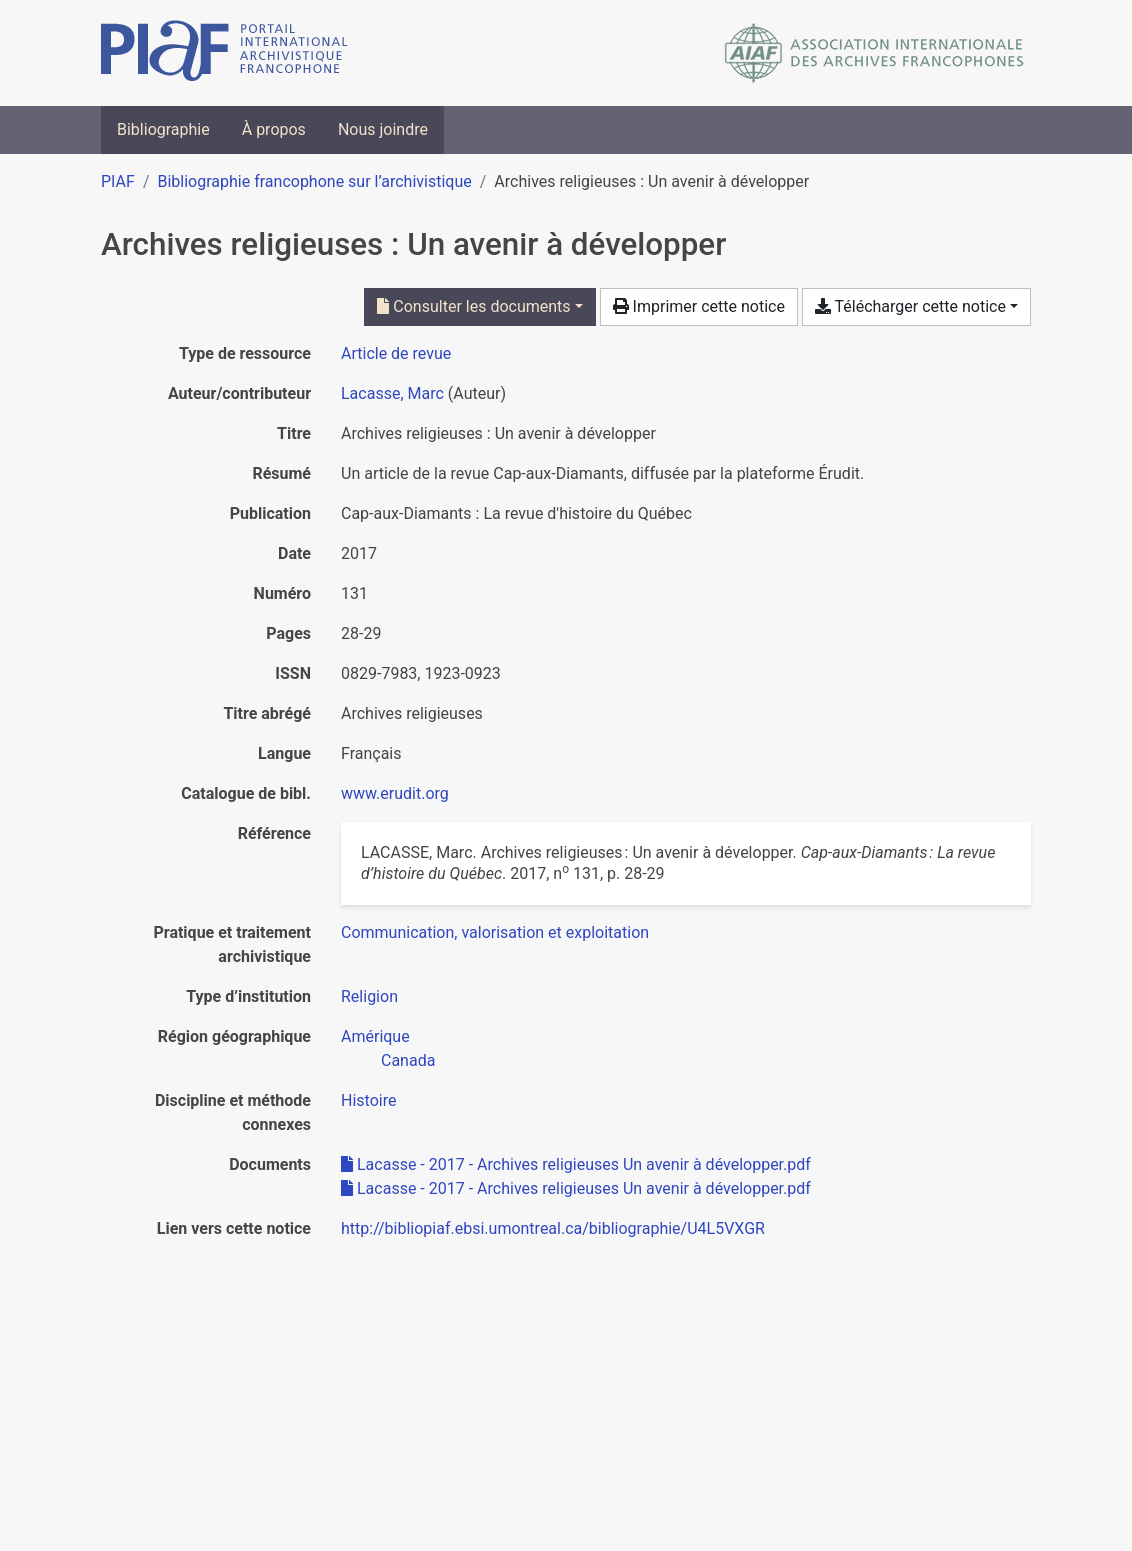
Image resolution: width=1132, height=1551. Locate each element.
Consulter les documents (473, 306)
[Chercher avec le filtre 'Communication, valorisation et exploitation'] (495, 932)
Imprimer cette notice (699, 306)
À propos (274, 129)
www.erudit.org (395, 793)
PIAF (118, 181)
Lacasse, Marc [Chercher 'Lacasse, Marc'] (392, 393)
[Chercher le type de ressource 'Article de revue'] (396, 353)
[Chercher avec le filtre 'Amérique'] (375, 1036)
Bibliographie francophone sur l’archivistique (314, 181)
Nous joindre (383, 129)
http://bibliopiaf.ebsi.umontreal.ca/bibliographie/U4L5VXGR (553, 1228)
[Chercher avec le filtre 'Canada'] (408, 1060)
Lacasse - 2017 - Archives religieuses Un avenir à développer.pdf (576, 1164)
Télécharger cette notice (910, 306)
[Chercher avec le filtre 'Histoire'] (368, 1100)
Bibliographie (163, 129)
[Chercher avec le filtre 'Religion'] (369, 996)
